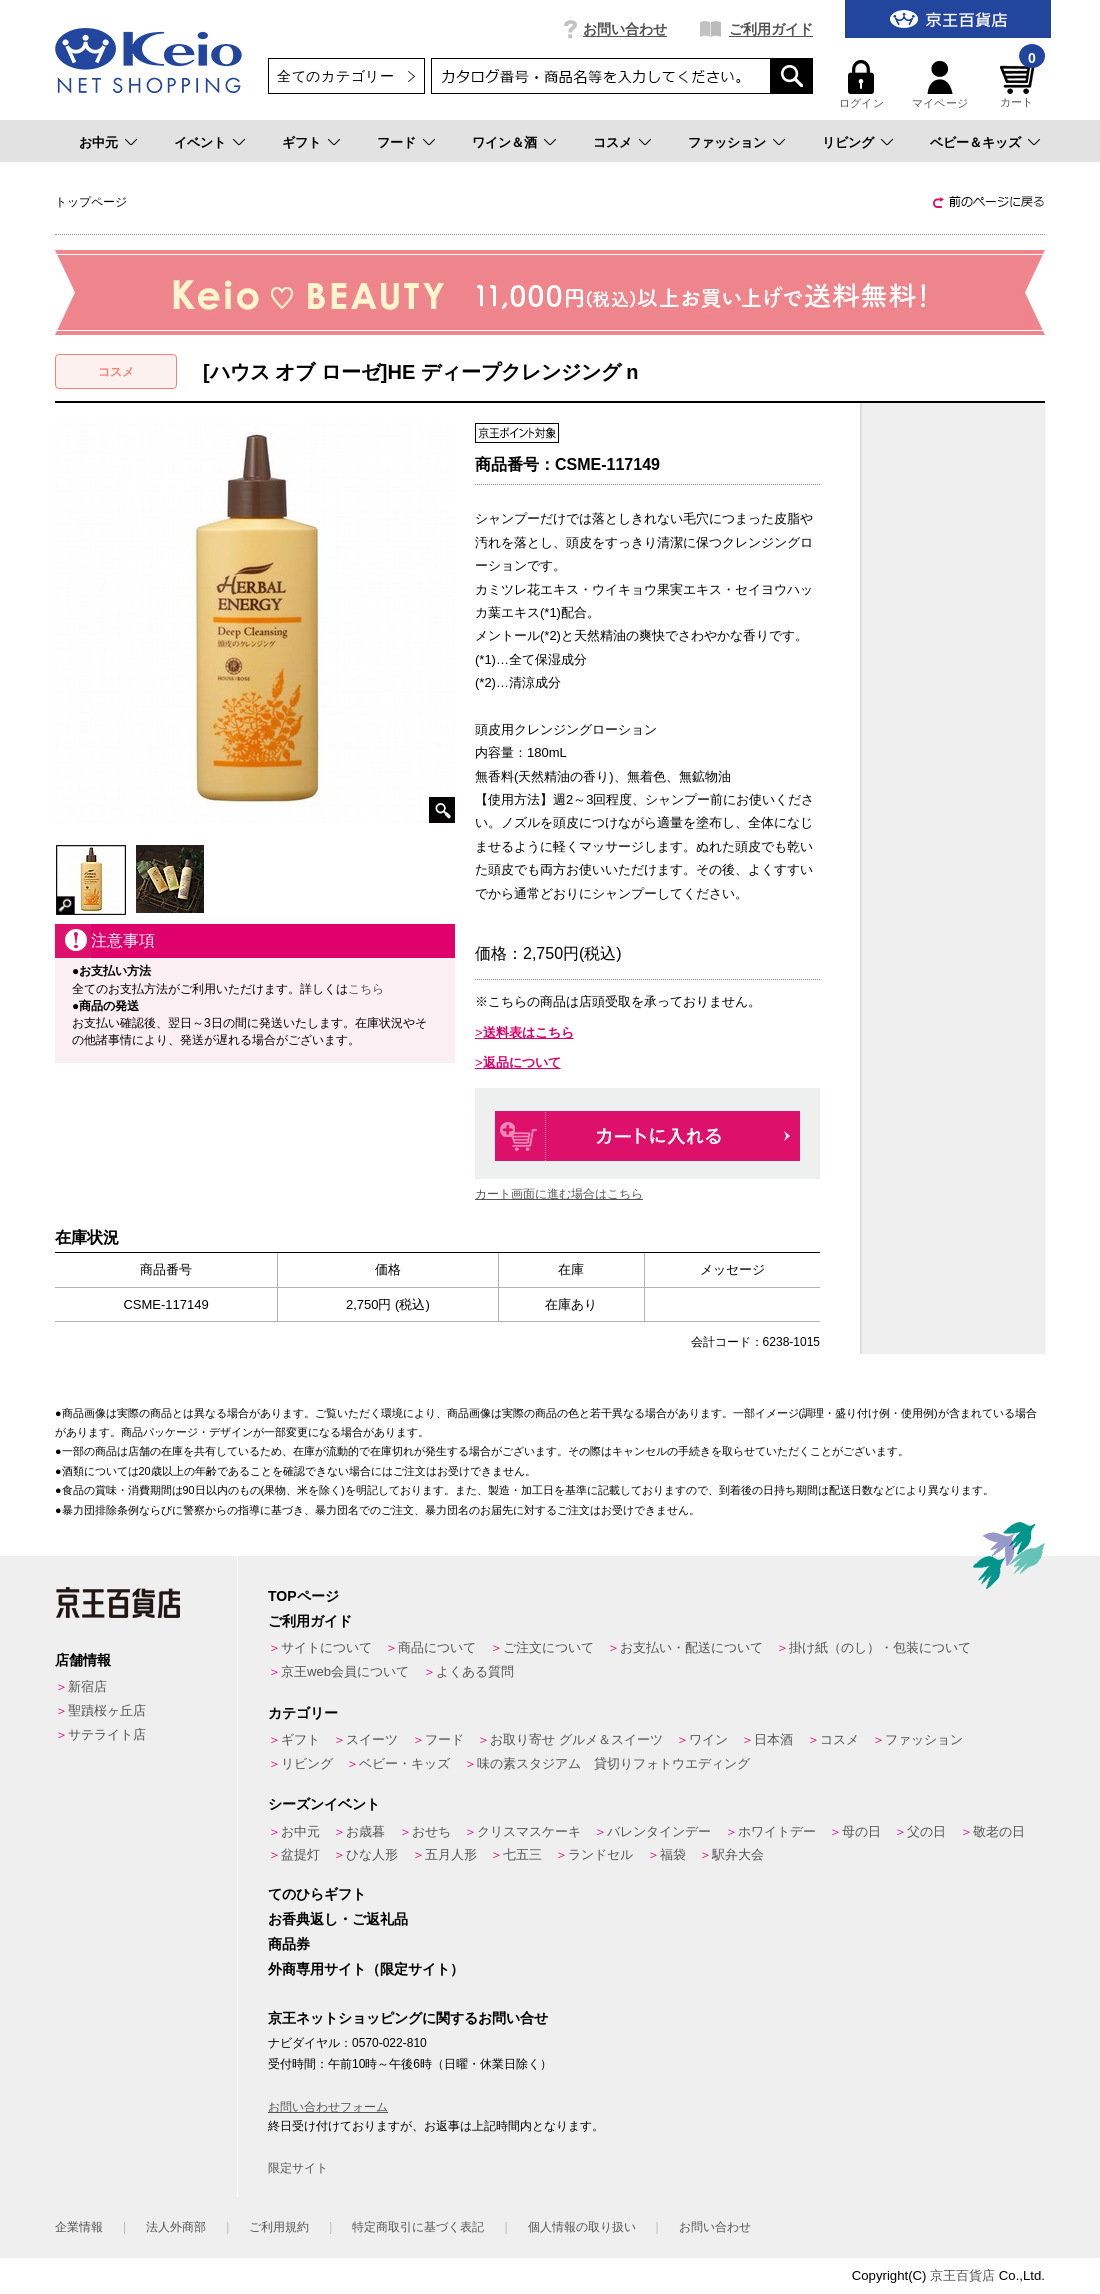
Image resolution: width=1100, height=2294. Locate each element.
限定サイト (298, 2168)
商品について (437, 1647)
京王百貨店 (962, 2275)
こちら (366, 989)
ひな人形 (372, 1854)
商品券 (289, 1944)
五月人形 (451, 1854)
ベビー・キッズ (404, 1763)
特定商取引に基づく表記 (418, 2227)
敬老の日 (999, 1831)
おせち (431, 1831)
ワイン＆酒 (504, 142)
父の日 (926, 1831)
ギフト (301, 142)
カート (1020, 84)
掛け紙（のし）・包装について (880, 1647)
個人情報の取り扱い (582, 2227)
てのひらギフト (317, 1894)
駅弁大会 (738, 1854)
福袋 (673, 1854)
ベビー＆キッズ (975, 142)
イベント (200, 142)
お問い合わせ (625, 29)
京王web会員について (345, 1671)
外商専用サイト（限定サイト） (366, 1969)
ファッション (727, 142)
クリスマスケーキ (529, 1831)
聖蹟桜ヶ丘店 (107, 1710)
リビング (848, 142)
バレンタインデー (659, 1831)
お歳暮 (365, 1831)
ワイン (708, 1739)
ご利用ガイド (771, 29)
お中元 (98, 142)
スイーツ (372, 1739)
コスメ (612, 142)
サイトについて (326, 1647)
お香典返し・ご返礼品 (338, 1919)
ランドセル (600, 1854)
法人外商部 (176, 2227)
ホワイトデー (777, 1831)
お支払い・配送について (691, 1647)
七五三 (522, 1854)
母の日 (861, 1831)
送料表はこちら (528, 1032)
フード (396, 142)
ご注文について (548, 1647)
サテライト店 (107, 1734)
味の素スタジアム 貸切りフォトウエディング (613, 1763)
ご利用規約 (279, 2227)
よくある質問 (475, 1671)
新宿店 (87, 1686)
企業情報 (79, 2227)
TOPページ (303, 1596)
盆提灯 (300, 1854)
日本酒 (773, 1739)
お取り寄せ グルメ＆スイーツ (576, 1739)
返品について (522, 1062)
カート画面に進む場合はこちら (559, 1194)
